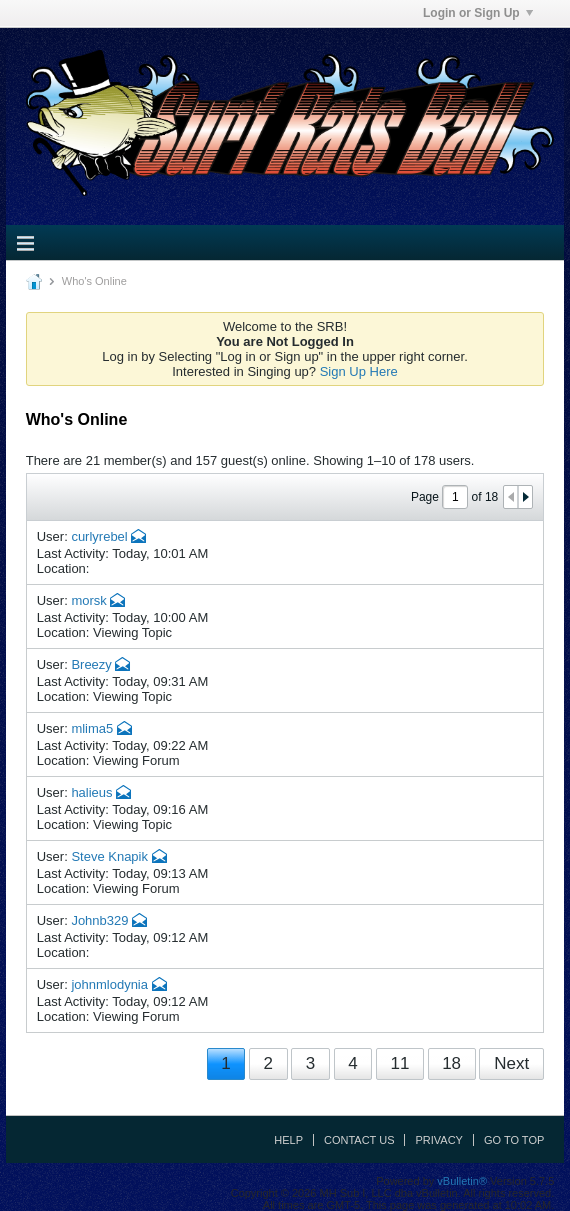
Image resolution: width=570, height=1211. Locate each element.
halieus (91, 792)
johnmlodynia (109, 984)
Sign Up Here (359, 371)
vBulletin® (462, 1181)
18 (451, 1063)
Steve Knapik (109, 856)
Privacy (438, 1140)
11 (399, 1063)
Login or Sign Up (478, 13)
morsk (88, 600)
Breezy (91, 664)
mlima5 (92, 728)
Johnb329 (99, 920)
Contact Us (359, 1140)
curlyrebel (99, 536)
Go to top (514, 1140)
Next (511, 1063)
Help (288, 1140)
